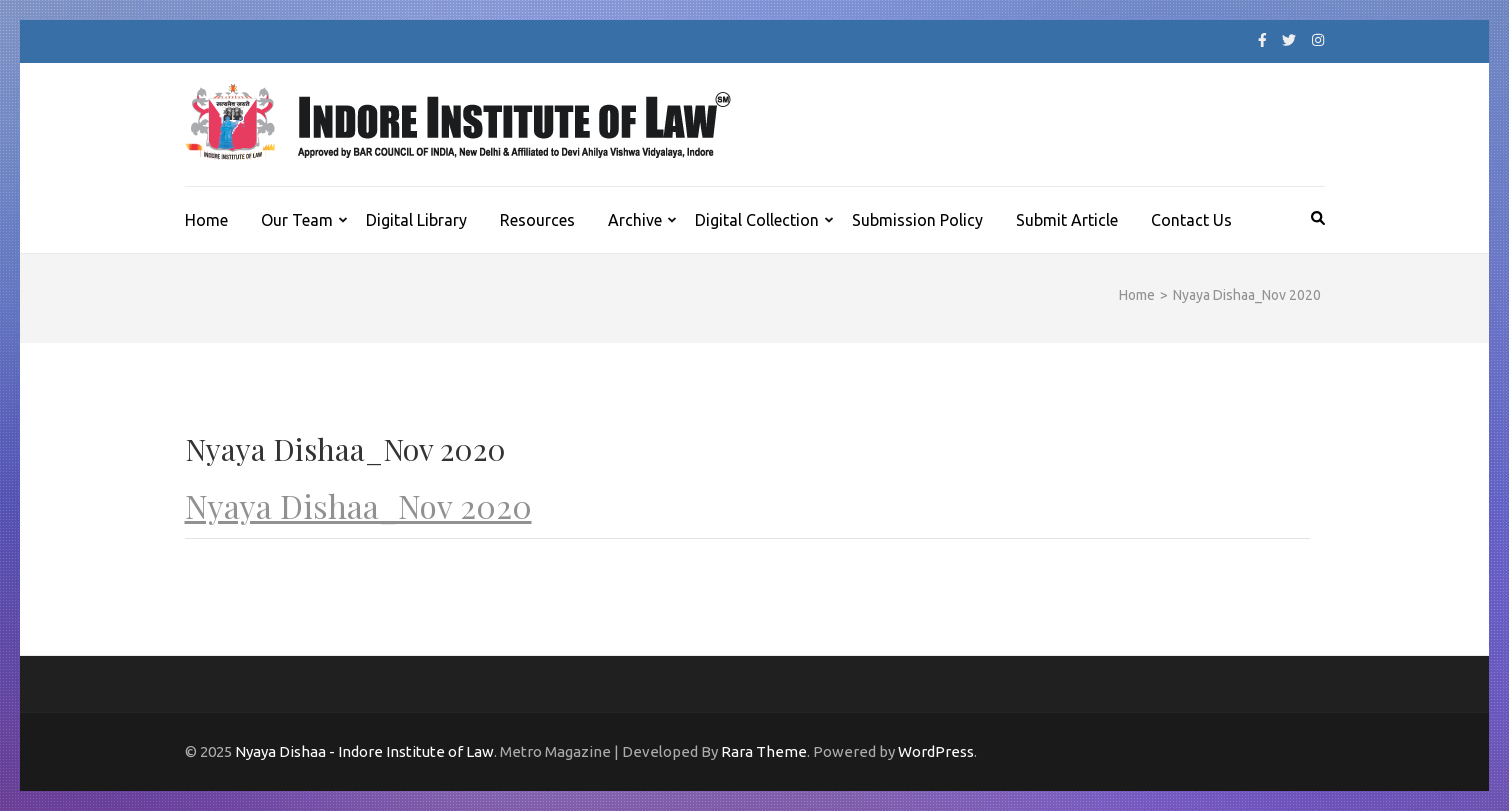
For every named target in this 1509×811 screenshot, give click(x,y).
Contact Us (1191, 220)
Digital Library (416, 220)
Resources (537, 220)
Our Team (297, 220)
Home (206, 220)
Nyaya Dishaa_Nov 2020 (358, 505)
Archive (635, 220)
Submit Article (1067, 220)
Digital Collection (757, 220)
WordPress (936, 751)
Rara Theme (764, 751)
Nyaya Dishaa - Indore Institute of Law (364, 751)
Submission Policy (917, 220)
